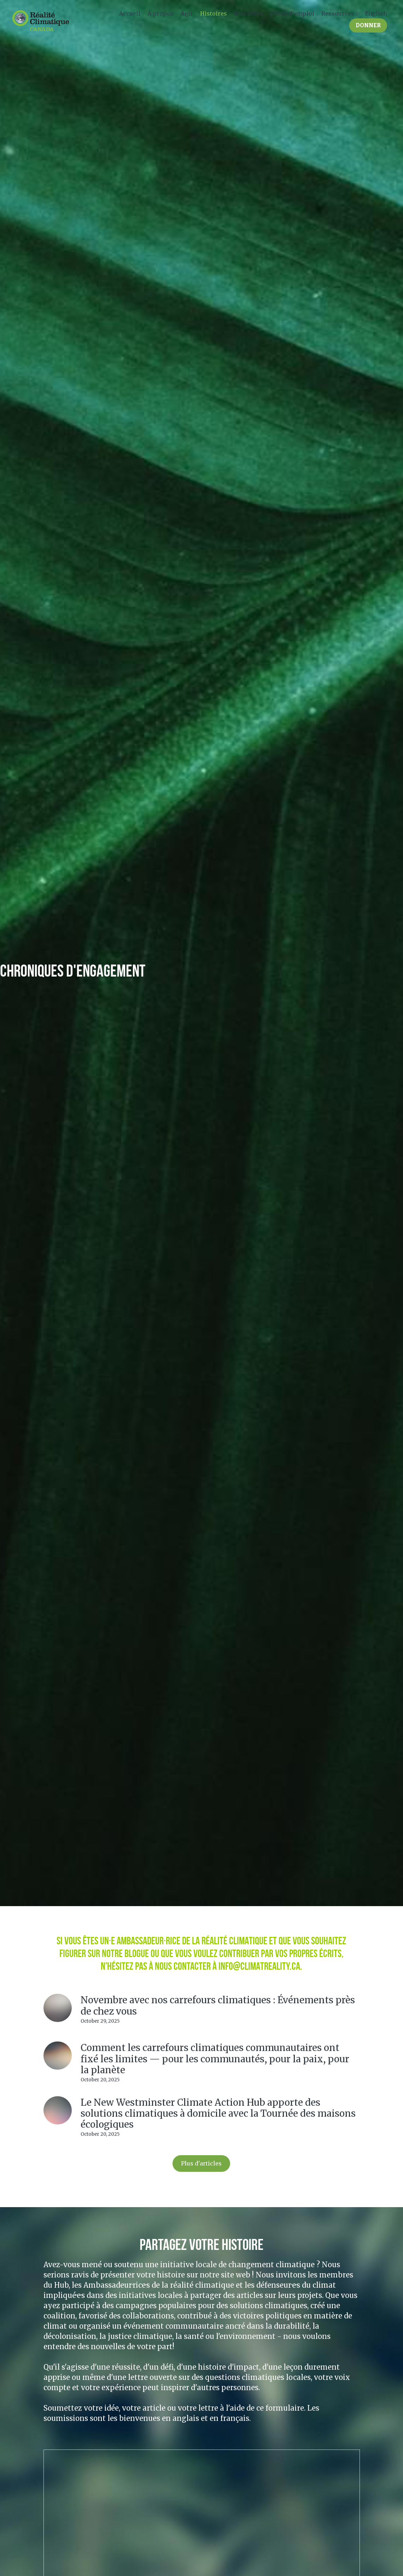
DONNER (368, 25)
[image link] (40, 20)
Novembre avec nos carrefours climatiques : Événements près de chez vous (218, 2005)
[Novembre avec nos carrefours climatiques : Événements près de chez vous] (57, 2008)
